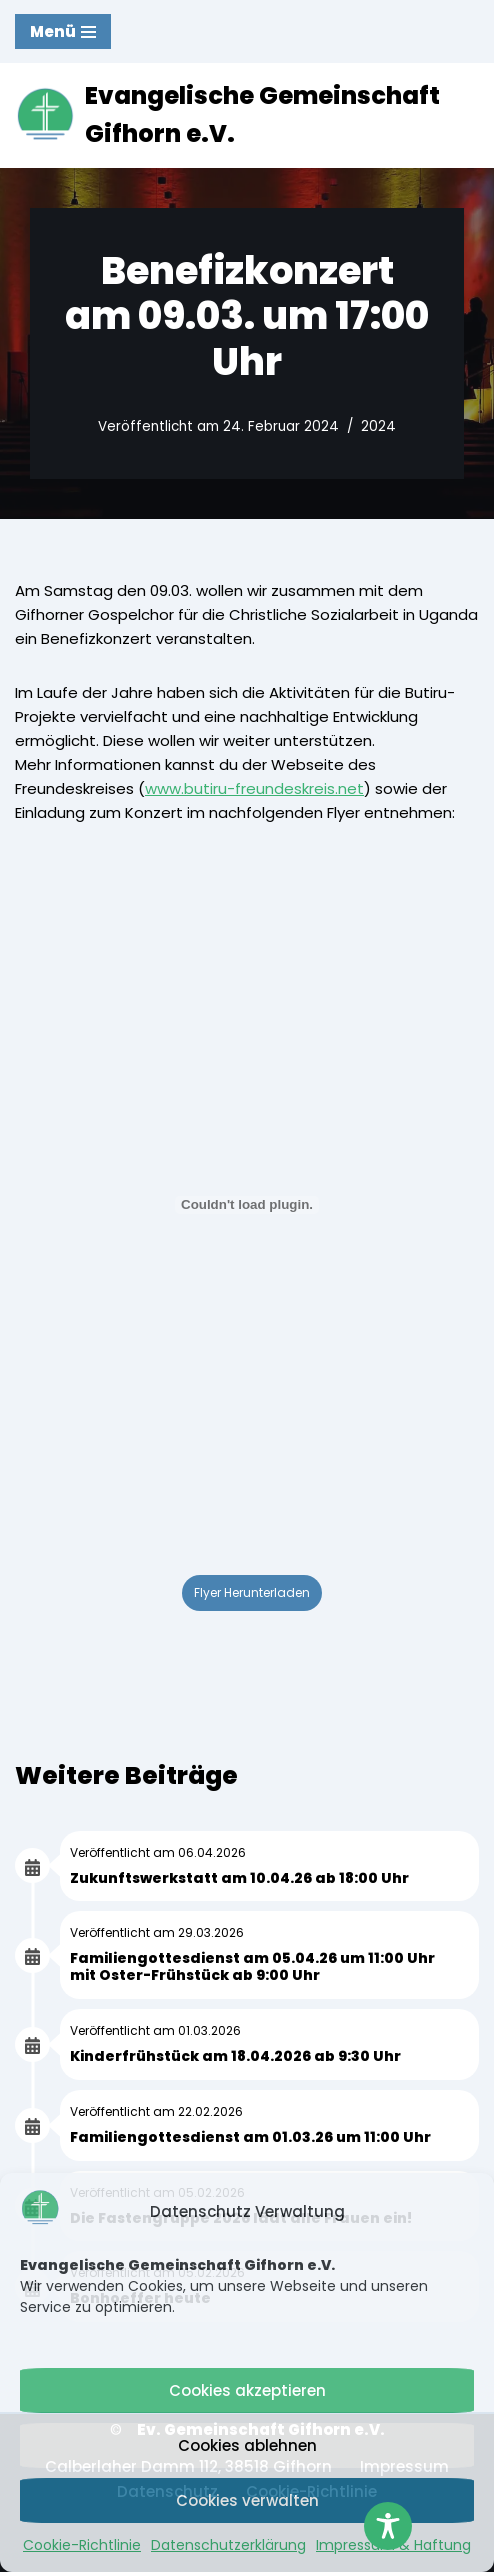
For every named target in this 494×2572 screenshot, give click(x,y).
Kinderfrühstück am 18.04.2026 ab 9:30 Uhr (235, 2056)
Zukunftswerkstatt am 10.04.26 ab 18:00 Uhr (239, 1878)
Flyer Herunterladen (252, 1592)
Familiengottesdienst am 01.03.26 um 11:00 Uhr (250, 2137)
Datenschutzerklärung (228, 2545)
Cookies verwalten (247, 2500)
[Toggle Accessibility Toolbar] (388, 2526)
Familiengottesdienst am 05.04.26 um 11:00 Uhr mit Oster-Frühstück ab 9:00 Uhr (252, 1966)
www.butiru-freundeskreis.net (254, 788)
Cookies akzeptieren (247, 2390)
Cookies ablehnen (247, 2445)
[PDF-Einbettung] (247, 1205)
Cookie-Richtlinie (82, 2545)
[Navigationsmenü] (63, 31)
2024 (378, 426)
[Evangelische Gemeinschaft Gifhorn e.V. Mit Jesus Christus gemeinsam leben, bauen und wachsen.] (247, 115)
